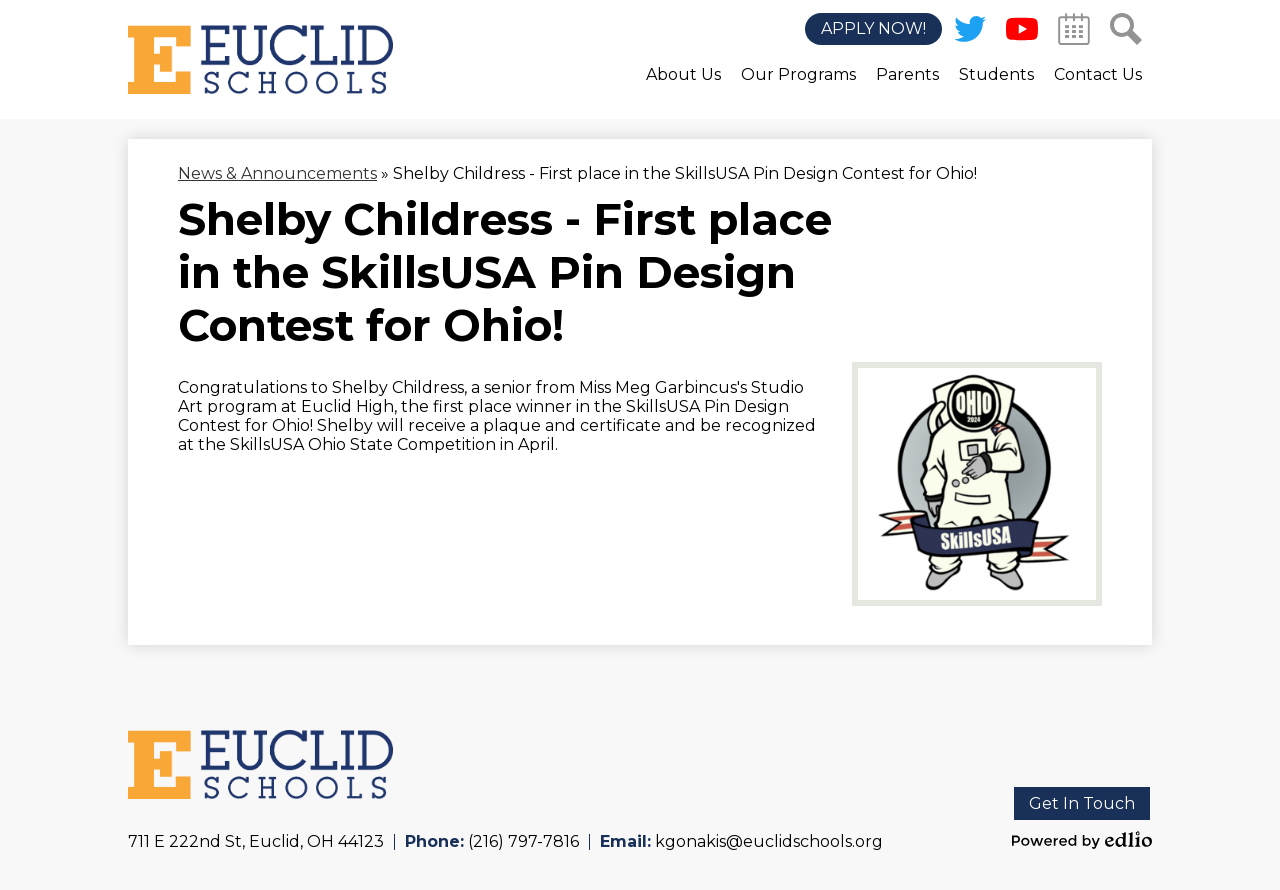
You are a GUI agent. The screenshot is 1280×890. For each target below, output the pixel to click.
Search (1126, 33)
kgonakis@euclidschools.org (769, 841)
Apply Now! (873, 29)
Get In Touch (1082, 803)
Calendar (1074, 33)
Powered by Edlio (1082, 840)
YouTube (1022, 33)
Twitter (970, 33)
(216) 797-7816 (523, 841)
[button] (683, 89)
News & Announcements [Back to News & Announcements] (277, 173)
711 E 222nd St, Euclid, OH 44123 (256, 841)
